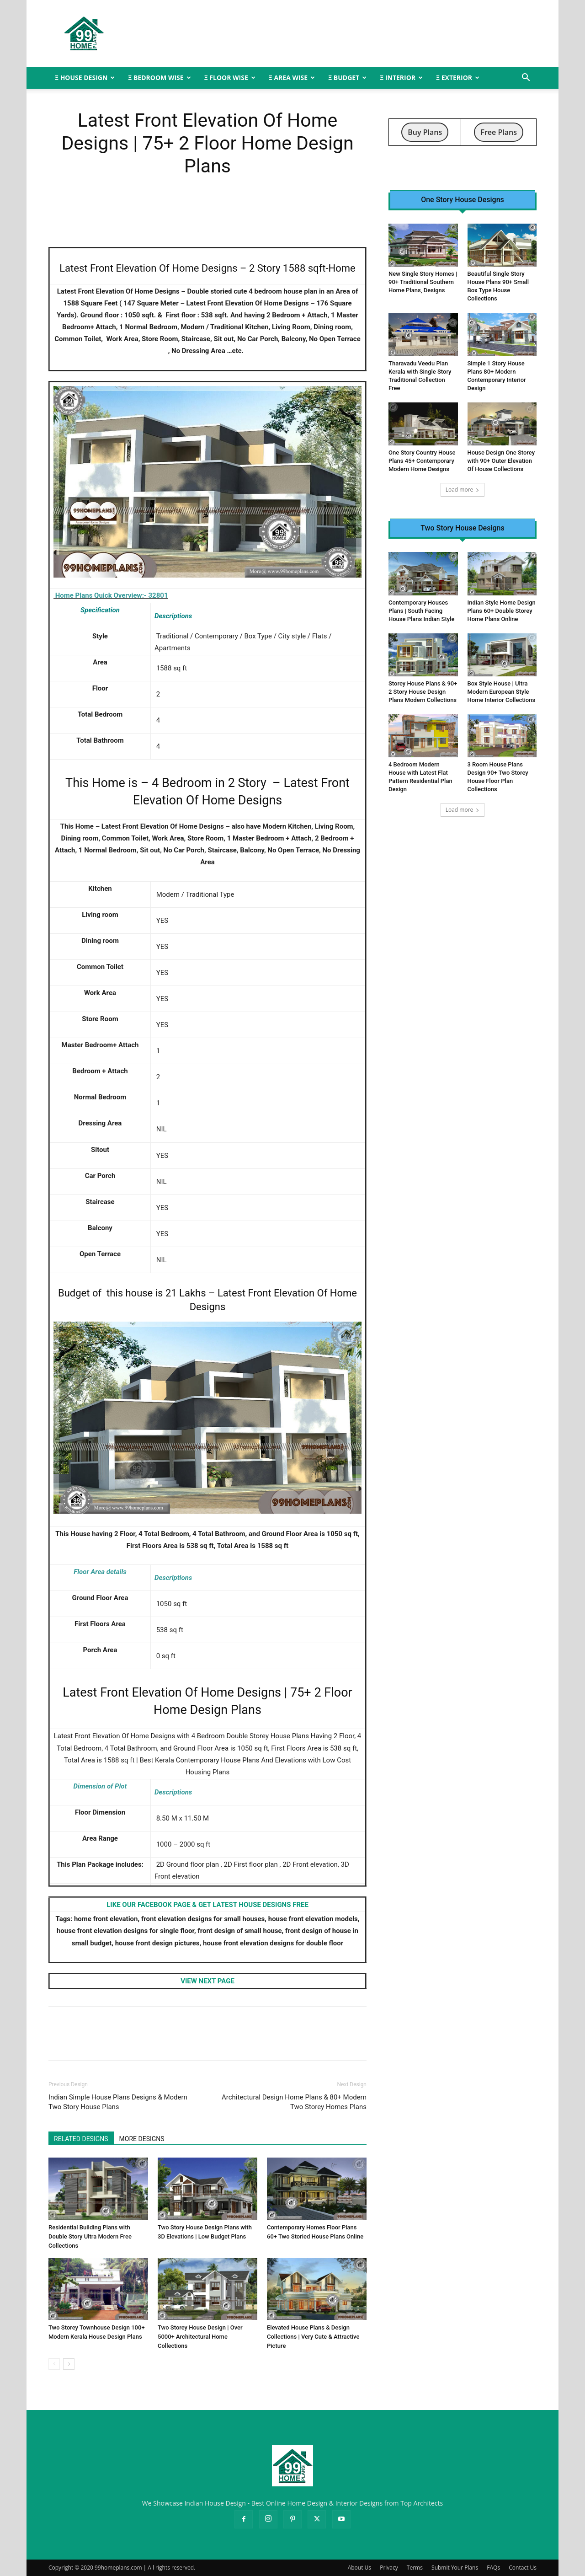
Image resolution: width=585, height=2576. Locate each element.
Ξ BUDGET (347, 77)
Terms (415, 2567)
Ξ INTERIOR (401, 77)
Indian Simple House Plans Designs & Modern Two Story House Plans (117, 2102)
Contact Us (523, 2567)
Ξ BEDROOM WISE (159, 77)
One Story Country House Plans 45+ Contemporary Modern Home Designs (422, 460)
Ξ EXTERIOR (457, 77)
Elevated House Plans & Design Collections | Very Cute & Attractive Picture (313, 2336)
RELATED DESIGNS (81, 2138)
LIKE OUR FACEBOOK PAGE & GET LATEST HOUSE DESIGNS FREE (207, 1905)
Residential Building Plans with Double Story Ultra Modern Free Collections (90, 2236)
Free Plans (498, 132)
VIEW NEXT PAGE (207, 1981)
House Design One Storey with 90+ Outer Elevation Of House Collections (501, 460)
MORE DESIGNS (142, 2138)
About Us (359, 2567)
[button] (526, 78)
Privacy (389, 2567)
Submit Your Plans (454, 2567)
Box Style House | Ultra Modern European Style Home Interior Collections (502, 691)
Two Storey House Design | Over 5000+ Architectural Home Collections (200, 2336)
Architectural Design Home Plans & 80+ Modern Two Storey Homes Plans (294, 2102)
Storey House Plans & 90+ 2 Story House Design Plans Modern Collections (422, 691)
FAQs (493, 2567)
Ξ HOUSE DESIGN (85, 77)
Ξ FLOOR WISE (229, 77)
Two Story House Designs (462, 528)
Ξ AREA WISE (292, 77)
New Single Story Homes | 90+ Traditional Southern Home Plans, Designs (422, 282)
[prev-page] (54, 2364)
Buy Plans (425, 132)
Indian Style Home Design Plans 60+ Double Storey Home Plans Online (502, 610)
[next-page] (68, 2364)
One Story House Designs (462, 200)
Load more (463, 489)
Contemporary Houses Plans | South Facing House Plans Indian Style (421, 610)
